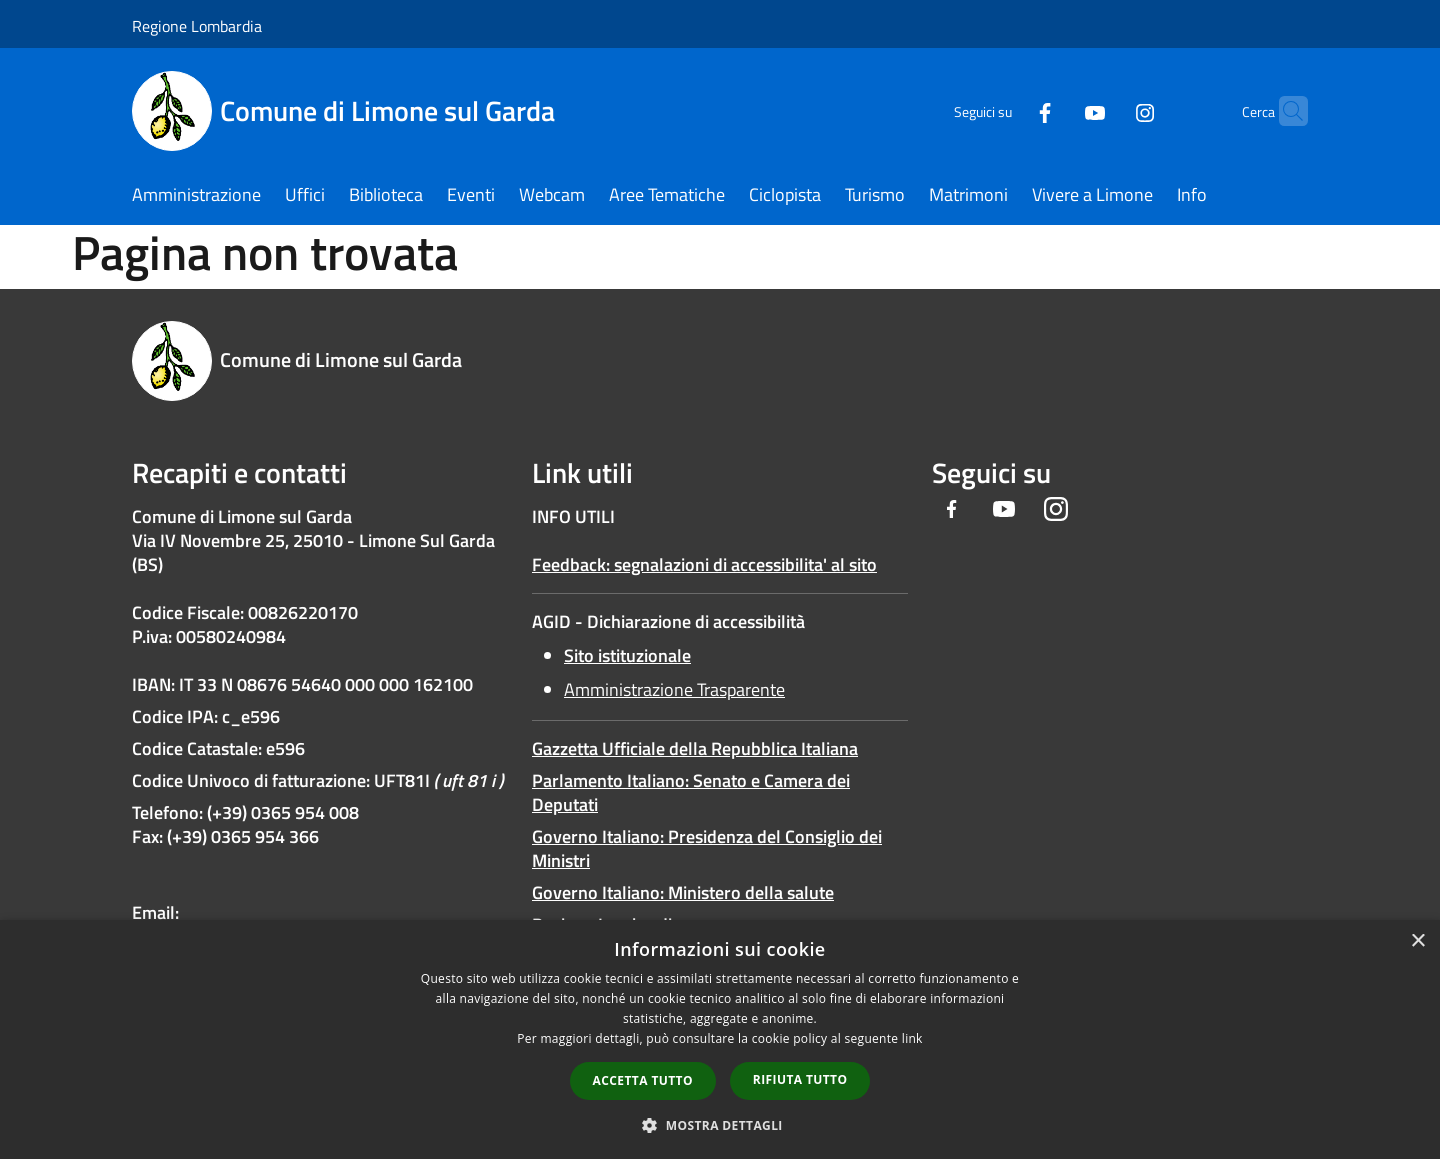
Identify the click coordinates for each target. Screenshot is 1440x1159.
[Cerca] (1284, 111)
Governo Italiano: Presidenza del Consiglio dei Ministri (707, 848)
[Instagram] (1106, 110)
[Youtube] (1056, 110)
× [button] (1417, 941)
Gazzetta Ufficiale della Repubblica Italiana (695, 748)
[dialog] (720, 1039)
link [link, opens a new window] (912, 1038)
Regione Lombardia (197, 26)
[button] (720, 1125)
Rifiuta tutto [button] (800, 1079)
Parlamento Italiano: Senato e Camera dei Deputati (691, 792)
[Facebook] (1006, 110)
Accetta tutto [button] (643, 1080)
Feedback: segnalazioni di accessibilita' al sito (704, 564)
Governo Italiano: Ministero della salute (683, 892)
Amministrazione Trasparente (674, 689)
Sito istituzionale (627, 655)
